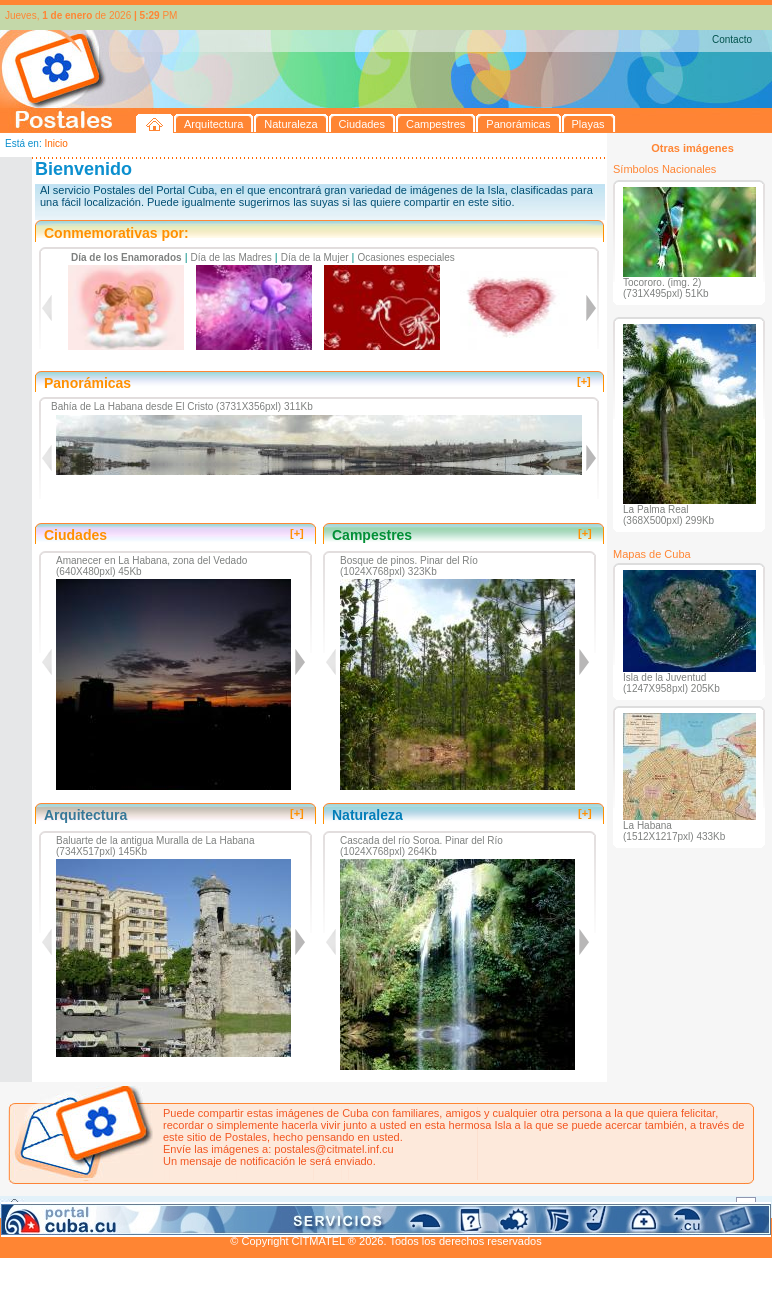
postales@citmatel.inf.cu (333, 1149)
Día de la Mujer (315, 257)
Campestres (249, 1206)
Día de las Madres (231, 257)
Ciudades (188, 1206)
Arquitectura (63, 1206)
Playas (378, 1206)
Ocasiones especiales (406, 257)
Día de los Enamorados (126, 257)
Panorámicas (321, 1206)
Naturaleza (129, 1206)
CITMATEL (473, 1229)
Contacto (732, 39)
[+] (584, 381)
